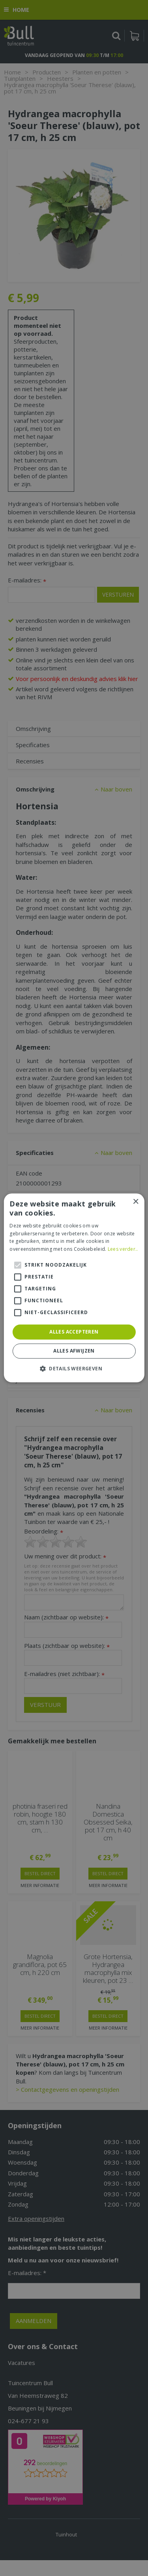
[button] (74, 1369)
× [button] (136, 1202)
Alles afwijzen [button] (74, 1351)
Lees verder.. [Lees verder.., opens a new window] (123, 1249)
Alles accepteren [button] (73, 1331)
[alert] (74, 1288)
